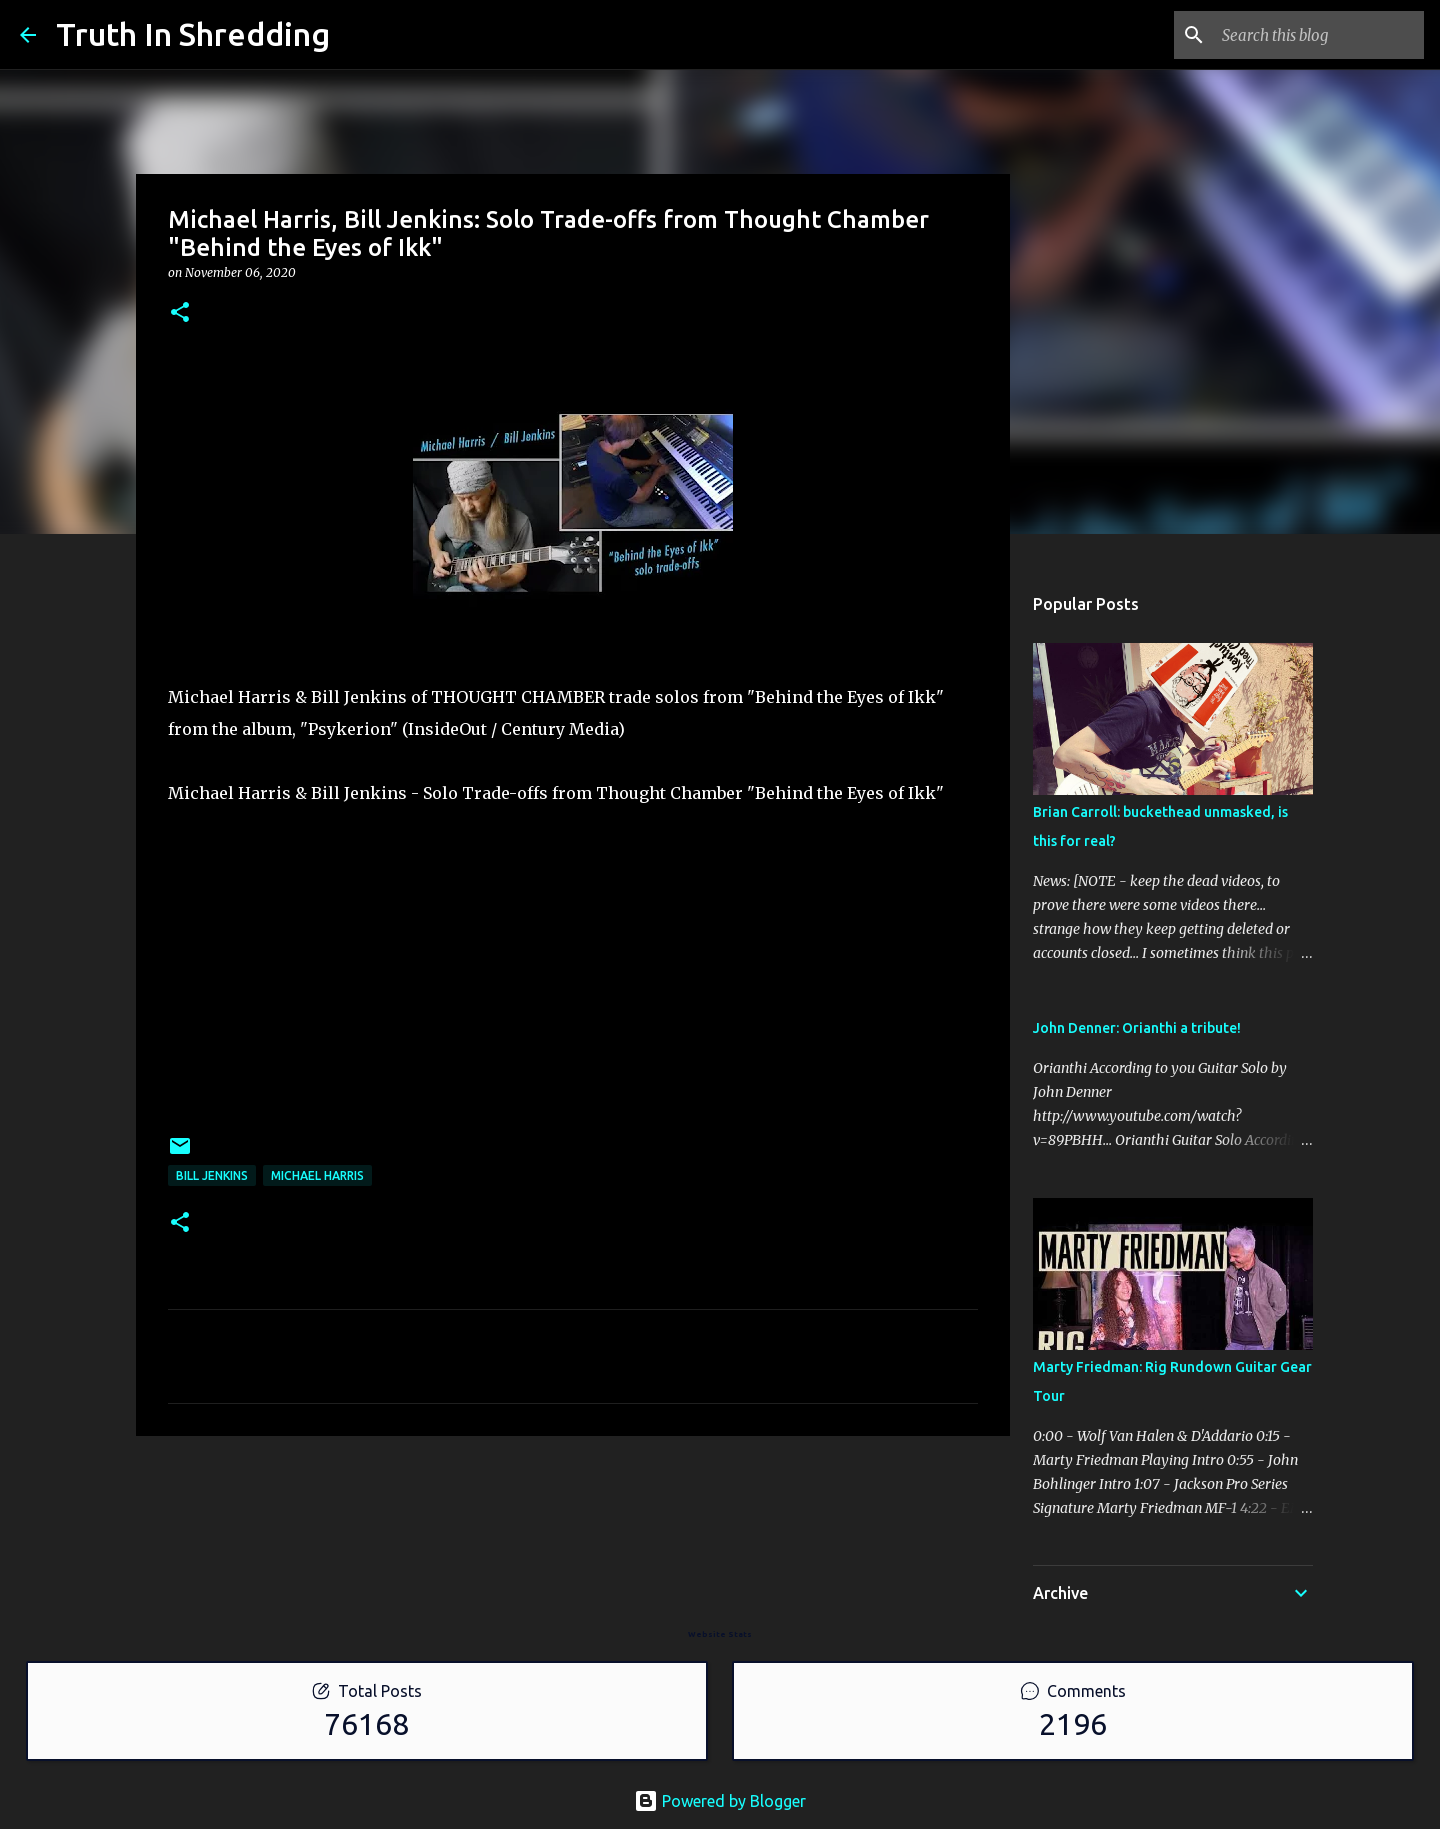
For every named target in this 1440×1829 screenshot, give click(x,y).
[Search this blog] (1319, 35)
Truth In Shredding (193, 34)
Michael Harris (317, 1175)
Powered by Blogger (720, 1801)
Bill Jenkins (212, 1175)
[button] (180, 313)
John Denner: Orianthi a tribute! (1137, 1028)
